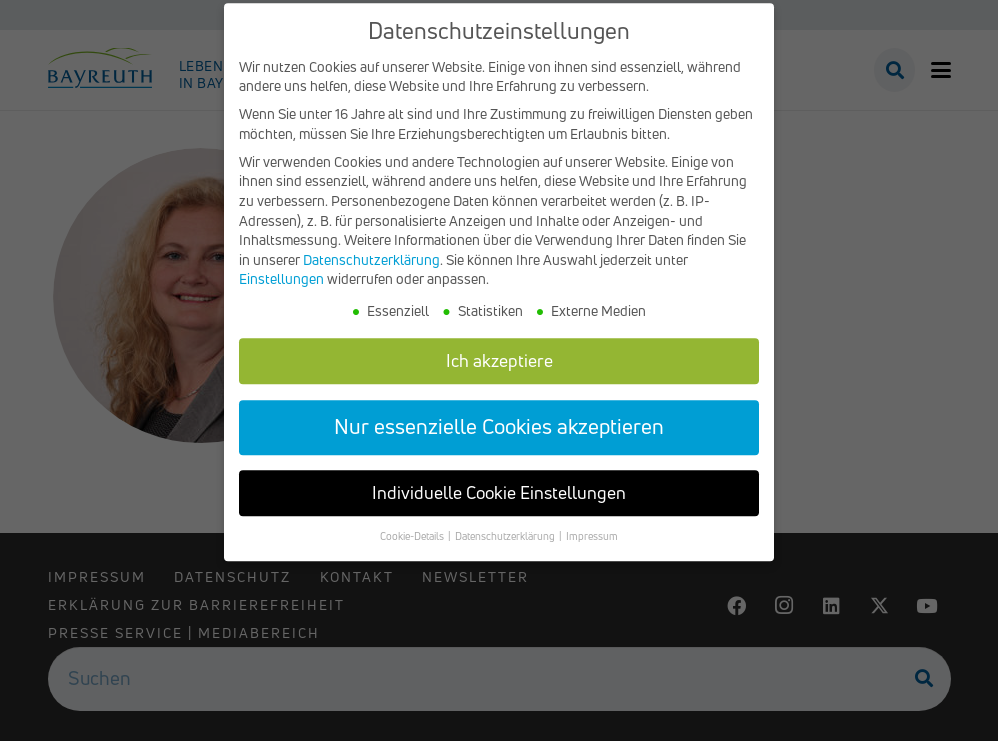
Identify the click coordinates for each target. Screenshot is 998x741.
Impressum (592, 550)
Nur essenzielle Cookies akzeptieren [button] (499, 440)
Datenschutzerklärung (371, 272)
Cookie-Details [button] (413, 550)
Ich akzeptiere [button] (499, 373)
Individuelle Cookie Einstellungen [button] (499, 506)
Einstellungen (281, 292)
